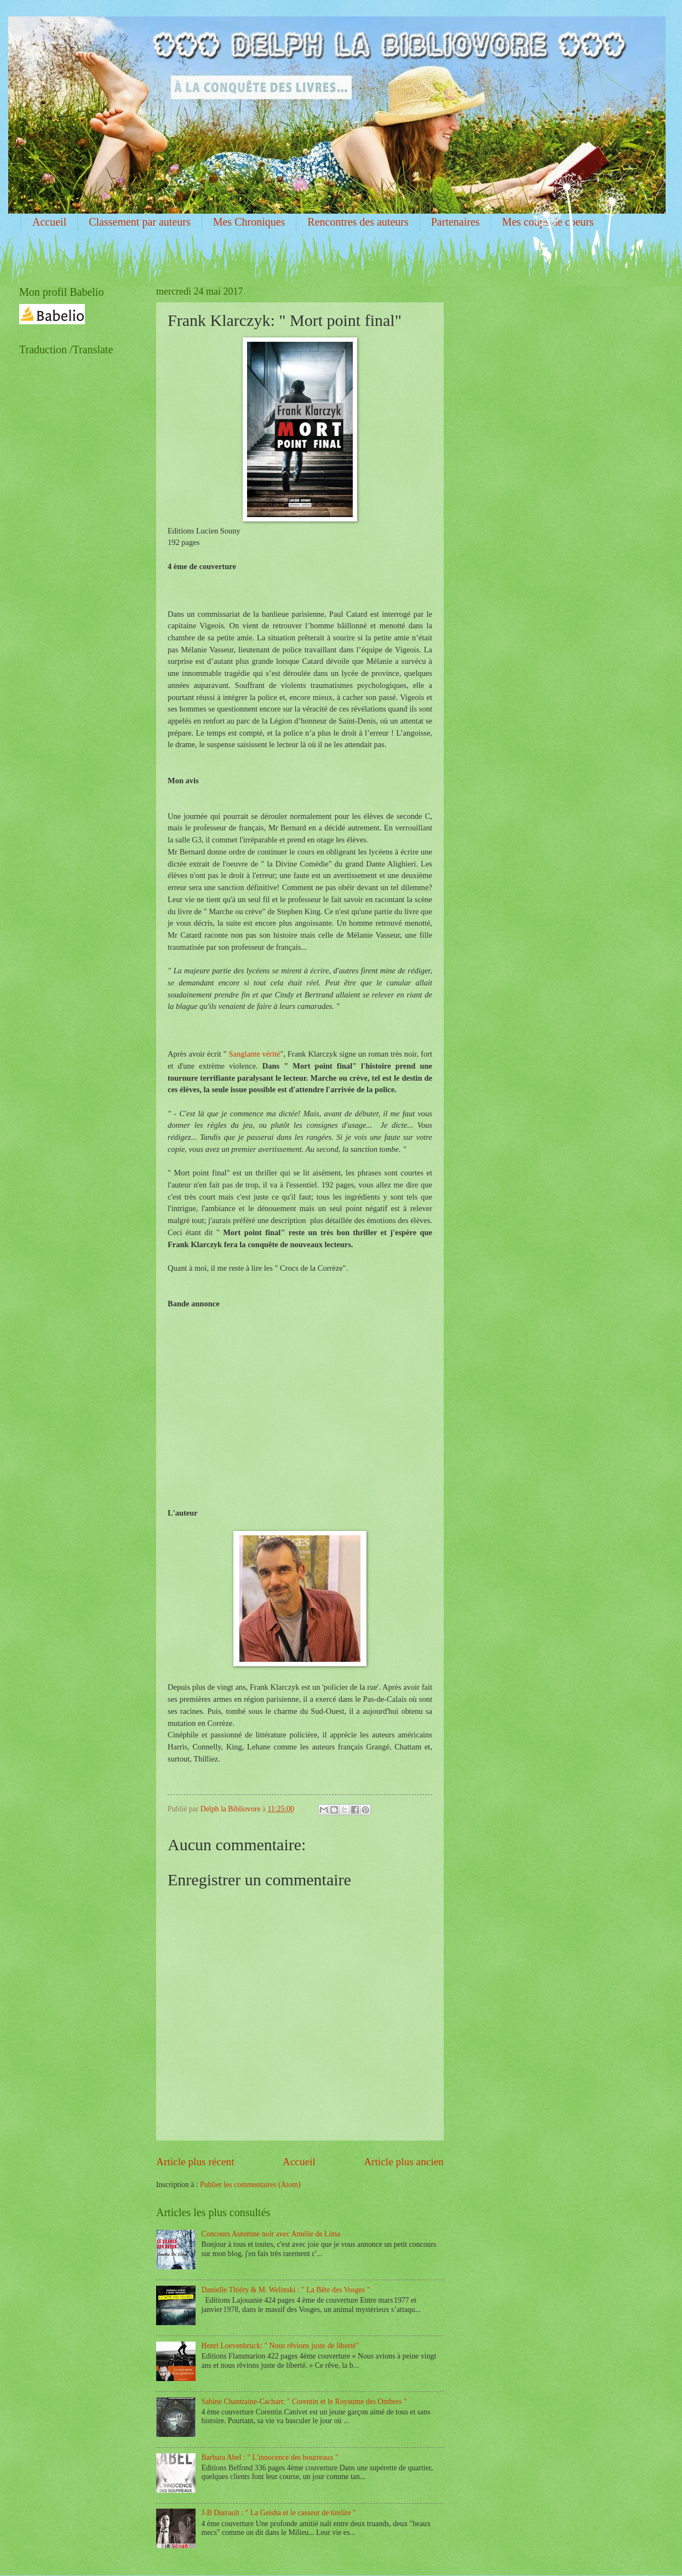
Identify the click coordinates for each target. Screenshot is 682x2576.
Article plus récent (195, 2161)
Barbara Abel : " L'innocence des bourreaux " (270, 2457)
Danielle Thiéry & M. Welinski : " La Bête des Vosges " (286, 2290)
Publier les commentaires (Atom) (250, 2185)
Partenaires (455, 222)
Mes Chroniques (249, 222)
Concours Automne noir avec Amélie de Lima (271, 2234)
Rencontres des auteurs (357, 222)
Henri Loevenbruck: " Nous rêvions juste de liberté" (280, 2346)
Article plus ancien (404, 2161)
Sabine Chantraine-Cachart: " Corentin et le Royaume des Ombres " (304, 2401)
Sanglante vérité (254, 1053)
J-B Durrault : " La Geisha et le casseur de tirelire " (279, 2513)
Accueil (49, 222)
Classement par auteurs (140, 222)
